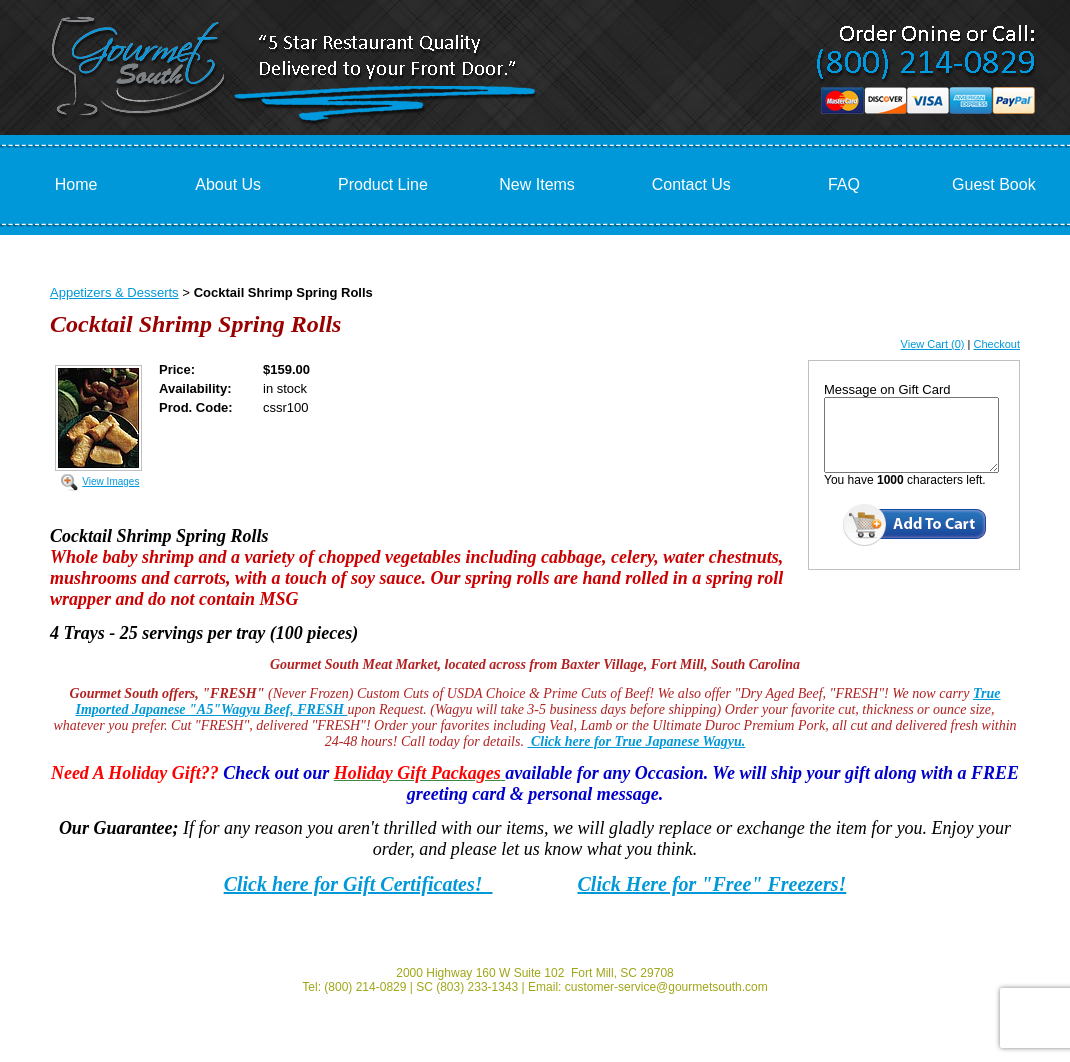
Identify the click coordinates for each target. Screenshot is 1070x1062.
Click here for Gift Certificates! (358, 884)
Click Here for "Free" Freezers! (712, 884)
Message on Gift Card (887, 389)
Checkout (997, 344)
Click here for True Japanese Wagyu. (636, 741)
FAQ (844, 184)
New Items (537, 184)
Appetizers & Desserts (114, 292)
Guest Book (994, 184)
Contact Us (691, 184)
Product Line (383, 184)
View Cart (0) (933, 344)
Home (76, 184)
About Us (228, 184)
